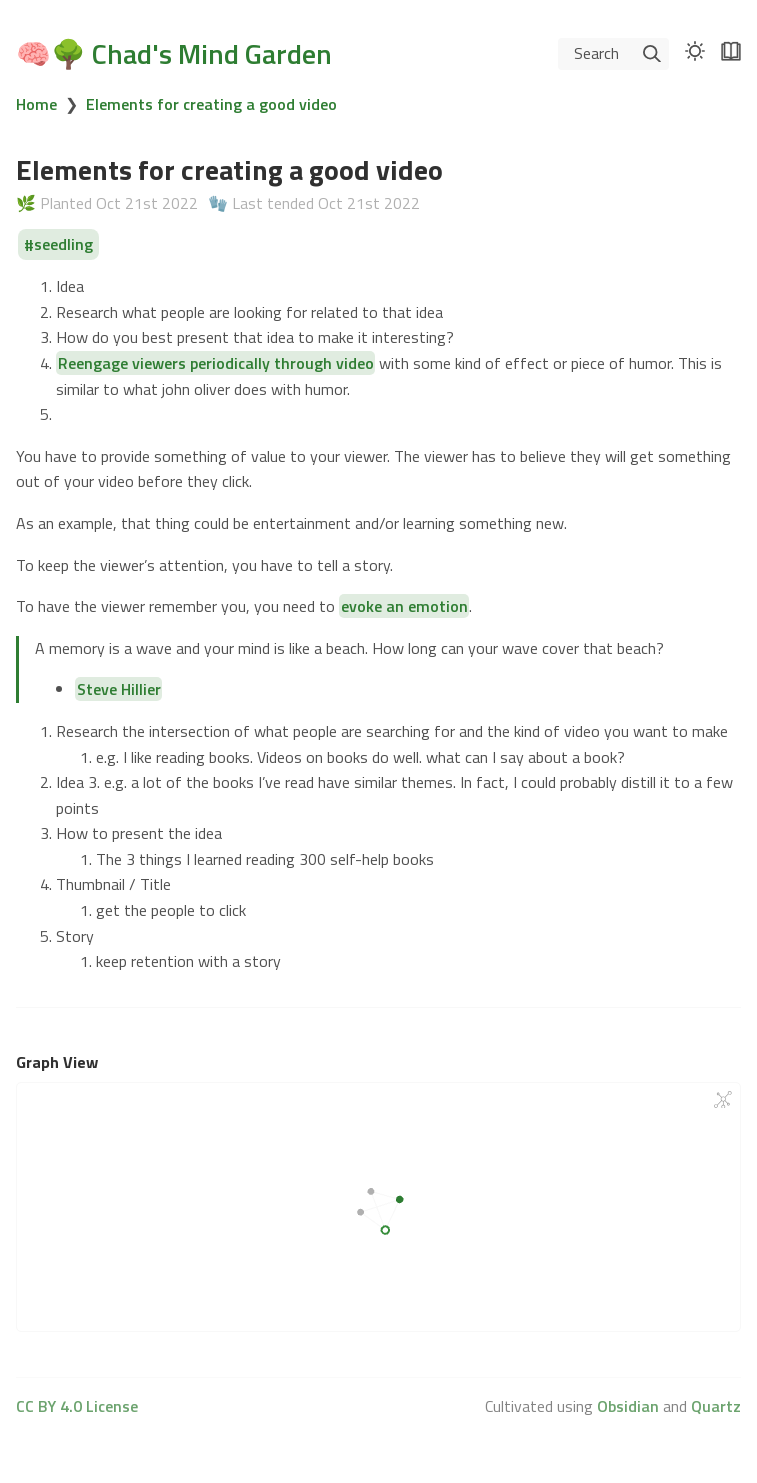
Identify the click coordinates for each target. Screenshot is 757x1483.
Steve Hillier (119, 689)
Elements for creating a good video (211, 104)
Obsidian (628, 1406)
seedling (63, 245)
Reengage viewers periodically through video (216, 363)
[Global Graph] (723, 1100)
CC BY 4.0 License (77, 1406)
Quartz (716, 1406)
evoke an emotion (404, 606)
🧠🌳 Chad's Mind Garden (174, 53)
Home (36, 104)
